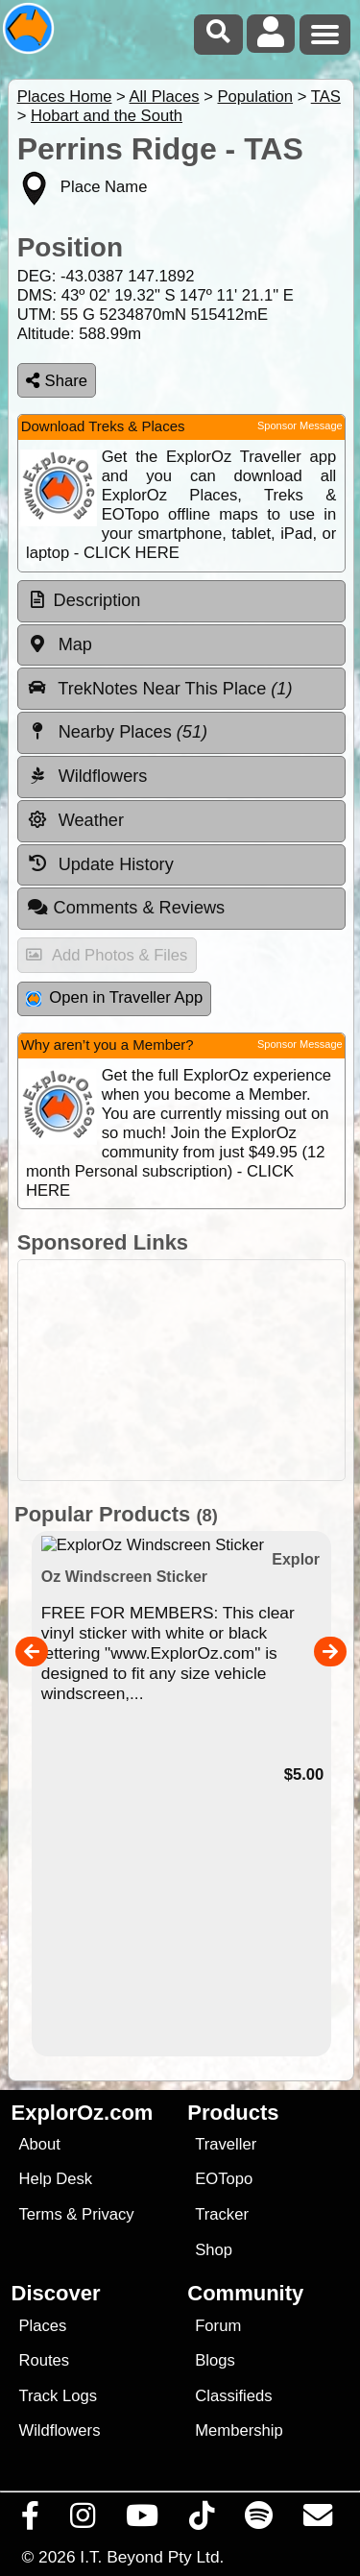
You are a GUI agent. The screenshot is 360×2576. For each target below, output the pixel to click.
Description (97, 600)
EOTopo (223, 2179)
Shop (213, 2250)
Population (255, 96)
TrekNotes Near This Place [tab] (160, 687)
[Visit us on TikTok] (202, 2520)
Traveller (225, 2144)
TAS (326, 96)
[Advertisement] (181, 1370)
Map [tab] (59, 644)
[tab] (181, 601)
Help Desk (55, 2179)
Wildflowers (59, 2430)
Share (56, 381)
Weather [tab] (75, 820)
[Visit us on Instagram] (83, 2520)
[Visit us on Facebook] (30, 2520)
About (39, 2144)
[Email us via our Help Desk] (318, 2520)
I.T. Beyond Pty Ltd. (152, 2556)
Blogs (215, 2360)
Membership (238, 2430)
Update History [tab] (100, 863)
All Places (165, 96)
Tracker (222, 2214)
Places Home (64, 96)
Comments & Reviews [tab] (126, 907)
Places (42, 2326)
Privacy (108, 2214)
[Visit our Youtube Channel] (142, 2520)
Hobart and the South (106, 116)
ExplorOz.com (83, 2113)
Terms (39, 2214)
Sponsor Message (300, 425)
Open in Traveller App (114, 997)
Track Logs (57, 2396)
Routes (43, 2360)
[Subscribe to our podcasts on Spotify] (259, 2520)
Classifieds (233, 2396)
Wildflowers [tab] (87, 776)
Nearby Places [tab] (117, 731)
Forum (218, 2326)
